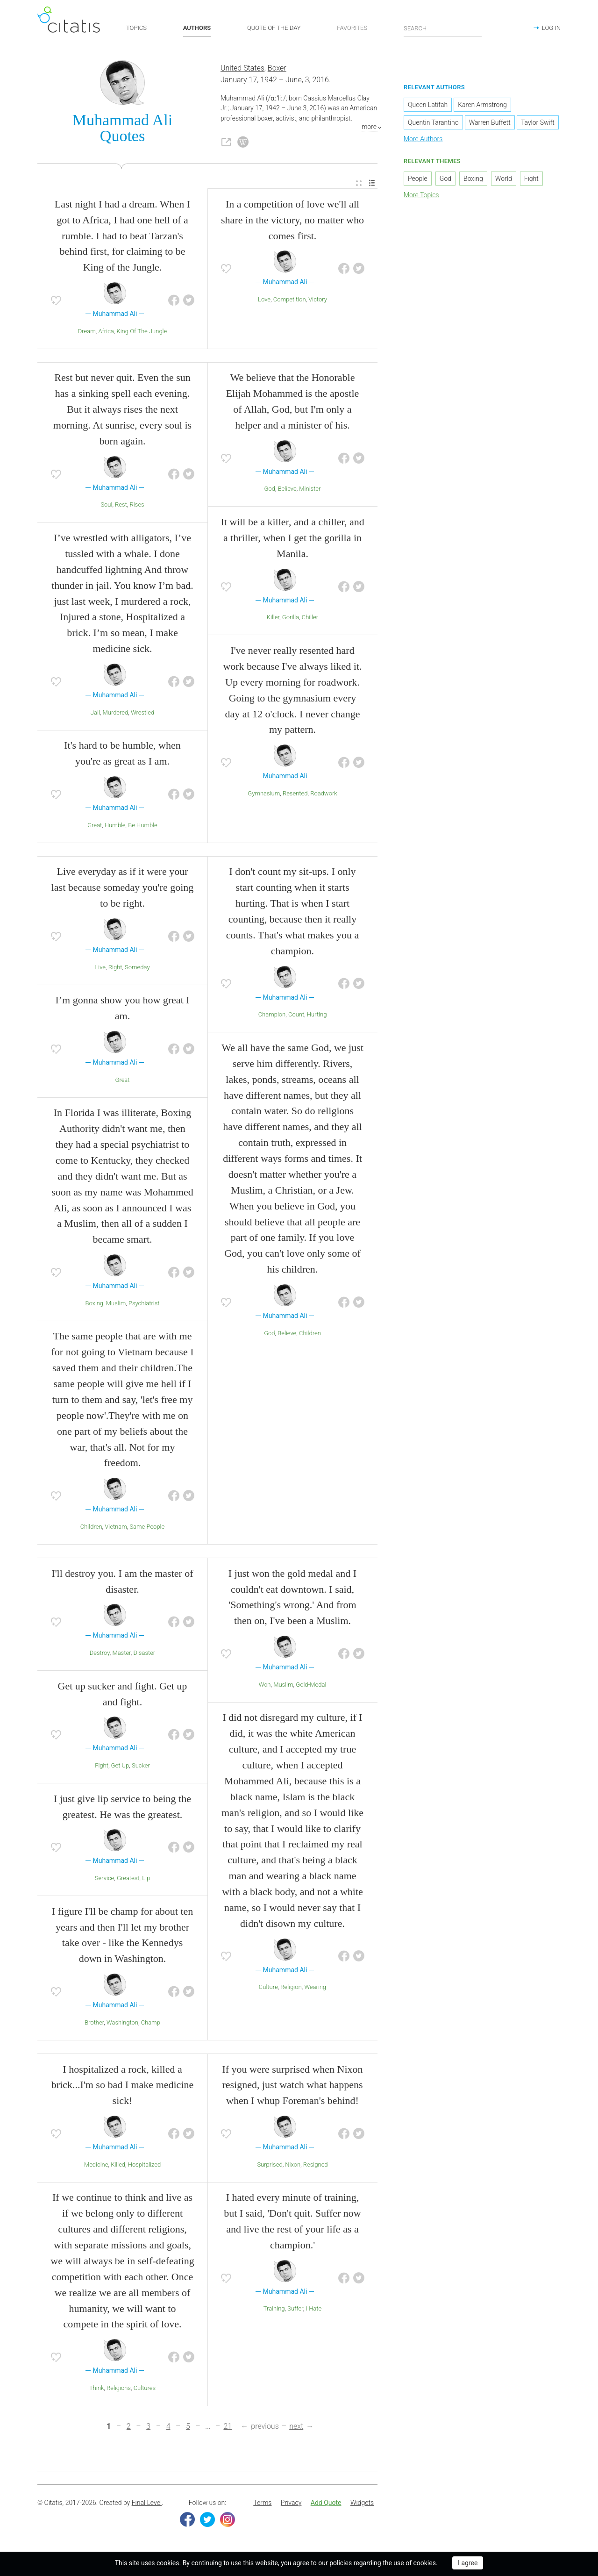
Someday (137, 969)
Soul (106, 507)
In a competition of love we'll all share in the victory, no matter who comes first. (292, 222)
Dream (87, 333)
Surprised (269, 2166)
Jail (95, 714)
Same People (146, 1528)
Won (265, 1686)
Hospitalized (144, 2166)
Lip (146, 1880)
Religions (119, 2390)
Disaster (144, 1655)
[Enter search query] (443, 28)
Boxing (94, 1305)
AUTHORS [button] (197, 27)
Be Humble (142, 827)
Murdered (115, 714)
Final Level (147, 2505)
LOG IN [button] (551, 27)
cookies (168, 2563)
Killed (118, 2166)
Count (296, 1017)
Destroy (100, 1655)
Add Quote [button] (326, 2505)
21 (227, 2428)
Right (115, 969)
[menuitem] (358, 186)
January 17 (239, 82)
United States (242, 70)
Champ (150, 2024)
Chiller (310, 619)
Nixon (292, 2166)
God (269, 491)
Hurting (317, 1017)
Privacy (291, 2505)
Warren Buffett (490, 125)
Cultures (145, 2390)
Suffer (295, 2311)
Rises (137, 507)
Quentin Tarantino (433, 125)
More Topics (421, 197)
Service (104, 1880)
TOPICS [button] (136, 27)
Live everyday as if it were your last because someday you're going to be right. (122, 890)
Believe (287, 491)
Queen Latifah (428, 107)
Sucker (141, 1767)
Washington (122, 2024)
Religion (290, 1989)
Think (96, 2390)
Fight (101, 1767)
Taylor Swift (538, 125)
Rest (121, 507)
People (417, 181)
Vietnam (116, 1528)
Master (121, 1655)
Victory (317, 301)
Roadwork (323, 795)
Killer (273, 619)
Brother (94, 2024)
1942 (268, 82)
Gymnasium (264, 795)
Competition (289, 301)
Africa (106, 333)
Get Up (120, 1767)
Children (91, 1528)
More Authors (423, 141)
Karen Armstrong (482, 107)
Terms (262, 2505)
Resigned (315, 2166)
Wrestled (142, 714)
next (296, 2428)
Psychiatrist (144, 1305)
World (503, 181)
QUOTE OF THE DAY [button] (274, 27)
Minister (309, 491)
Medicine (96, 2166)
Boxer (277, 70)
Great (94, 827)
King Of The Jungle (141, 333)
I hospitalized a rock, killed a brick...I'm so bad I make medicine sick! (122, 2087)
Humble (115, 827)
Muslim (116, 1305)
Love (264, 301)
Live (100, 969)
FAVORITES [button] (352, 27)
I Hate (314, 2311)
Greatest (128, 1880)
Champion (272, 1017)
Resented (295, 795)
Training (274, 2311)
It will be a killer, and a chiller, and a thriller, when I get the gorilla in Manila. (292, 540)
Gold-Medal (311, 1686)
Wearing (315, 1989)
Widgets (362, 2505)
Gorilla (290, 619)
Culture (268, 1989)
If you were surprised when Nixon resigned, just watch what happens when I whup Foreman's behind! (292, 2087)
